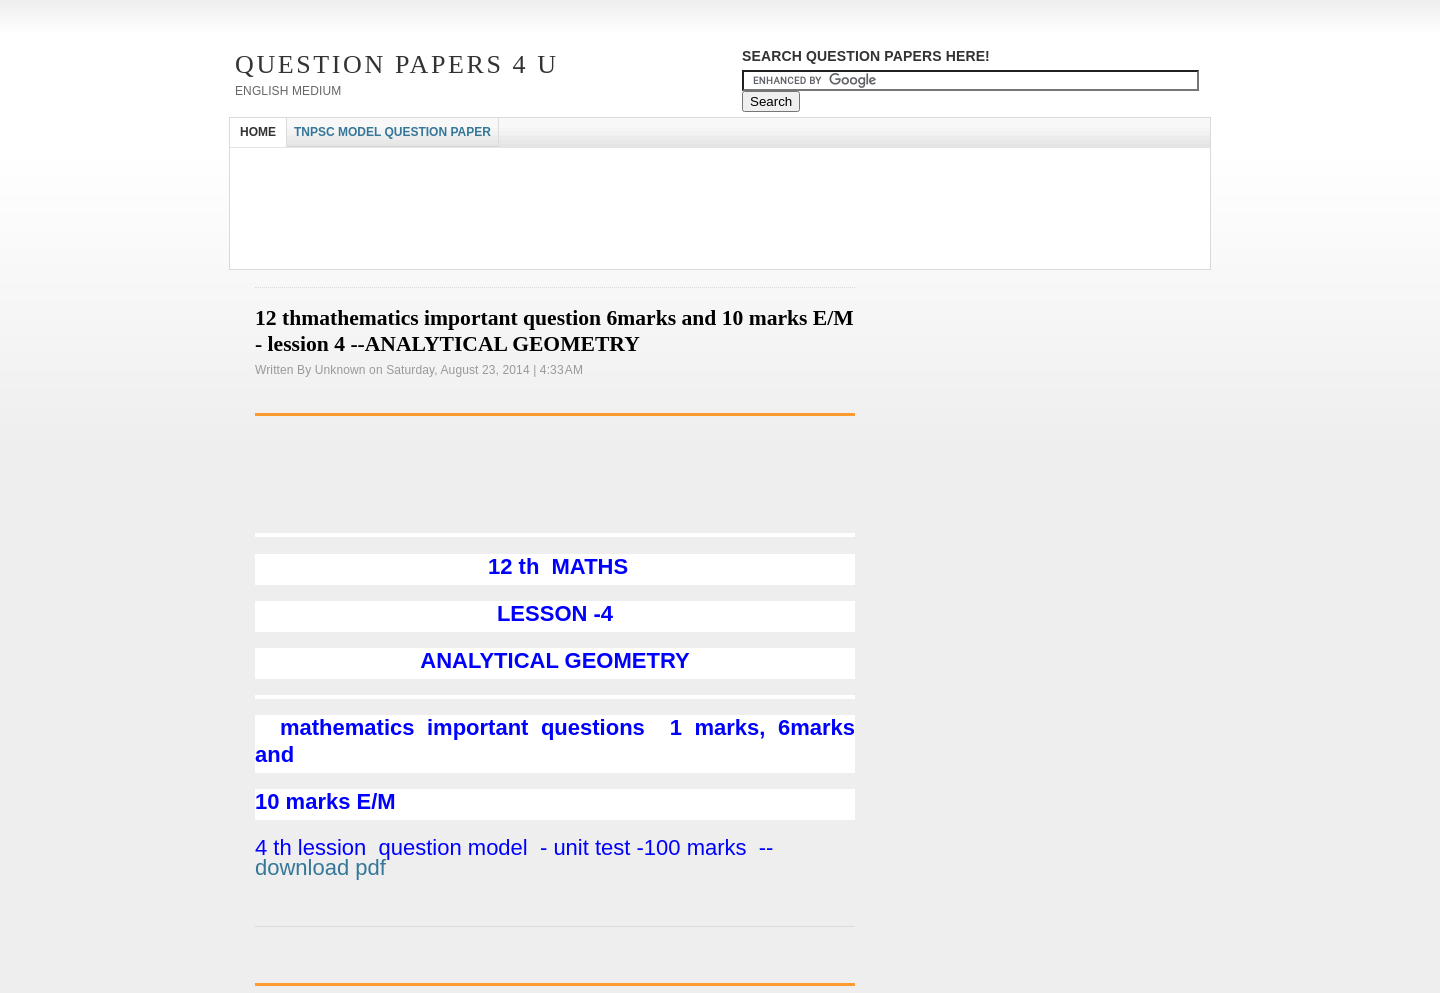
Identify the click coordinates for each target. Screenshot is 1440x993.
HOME (258, 132)
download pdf (320, 867)
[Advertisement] (594, 165)
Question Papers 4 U (397, 64)
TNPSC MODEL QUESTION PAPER (392, 132)
